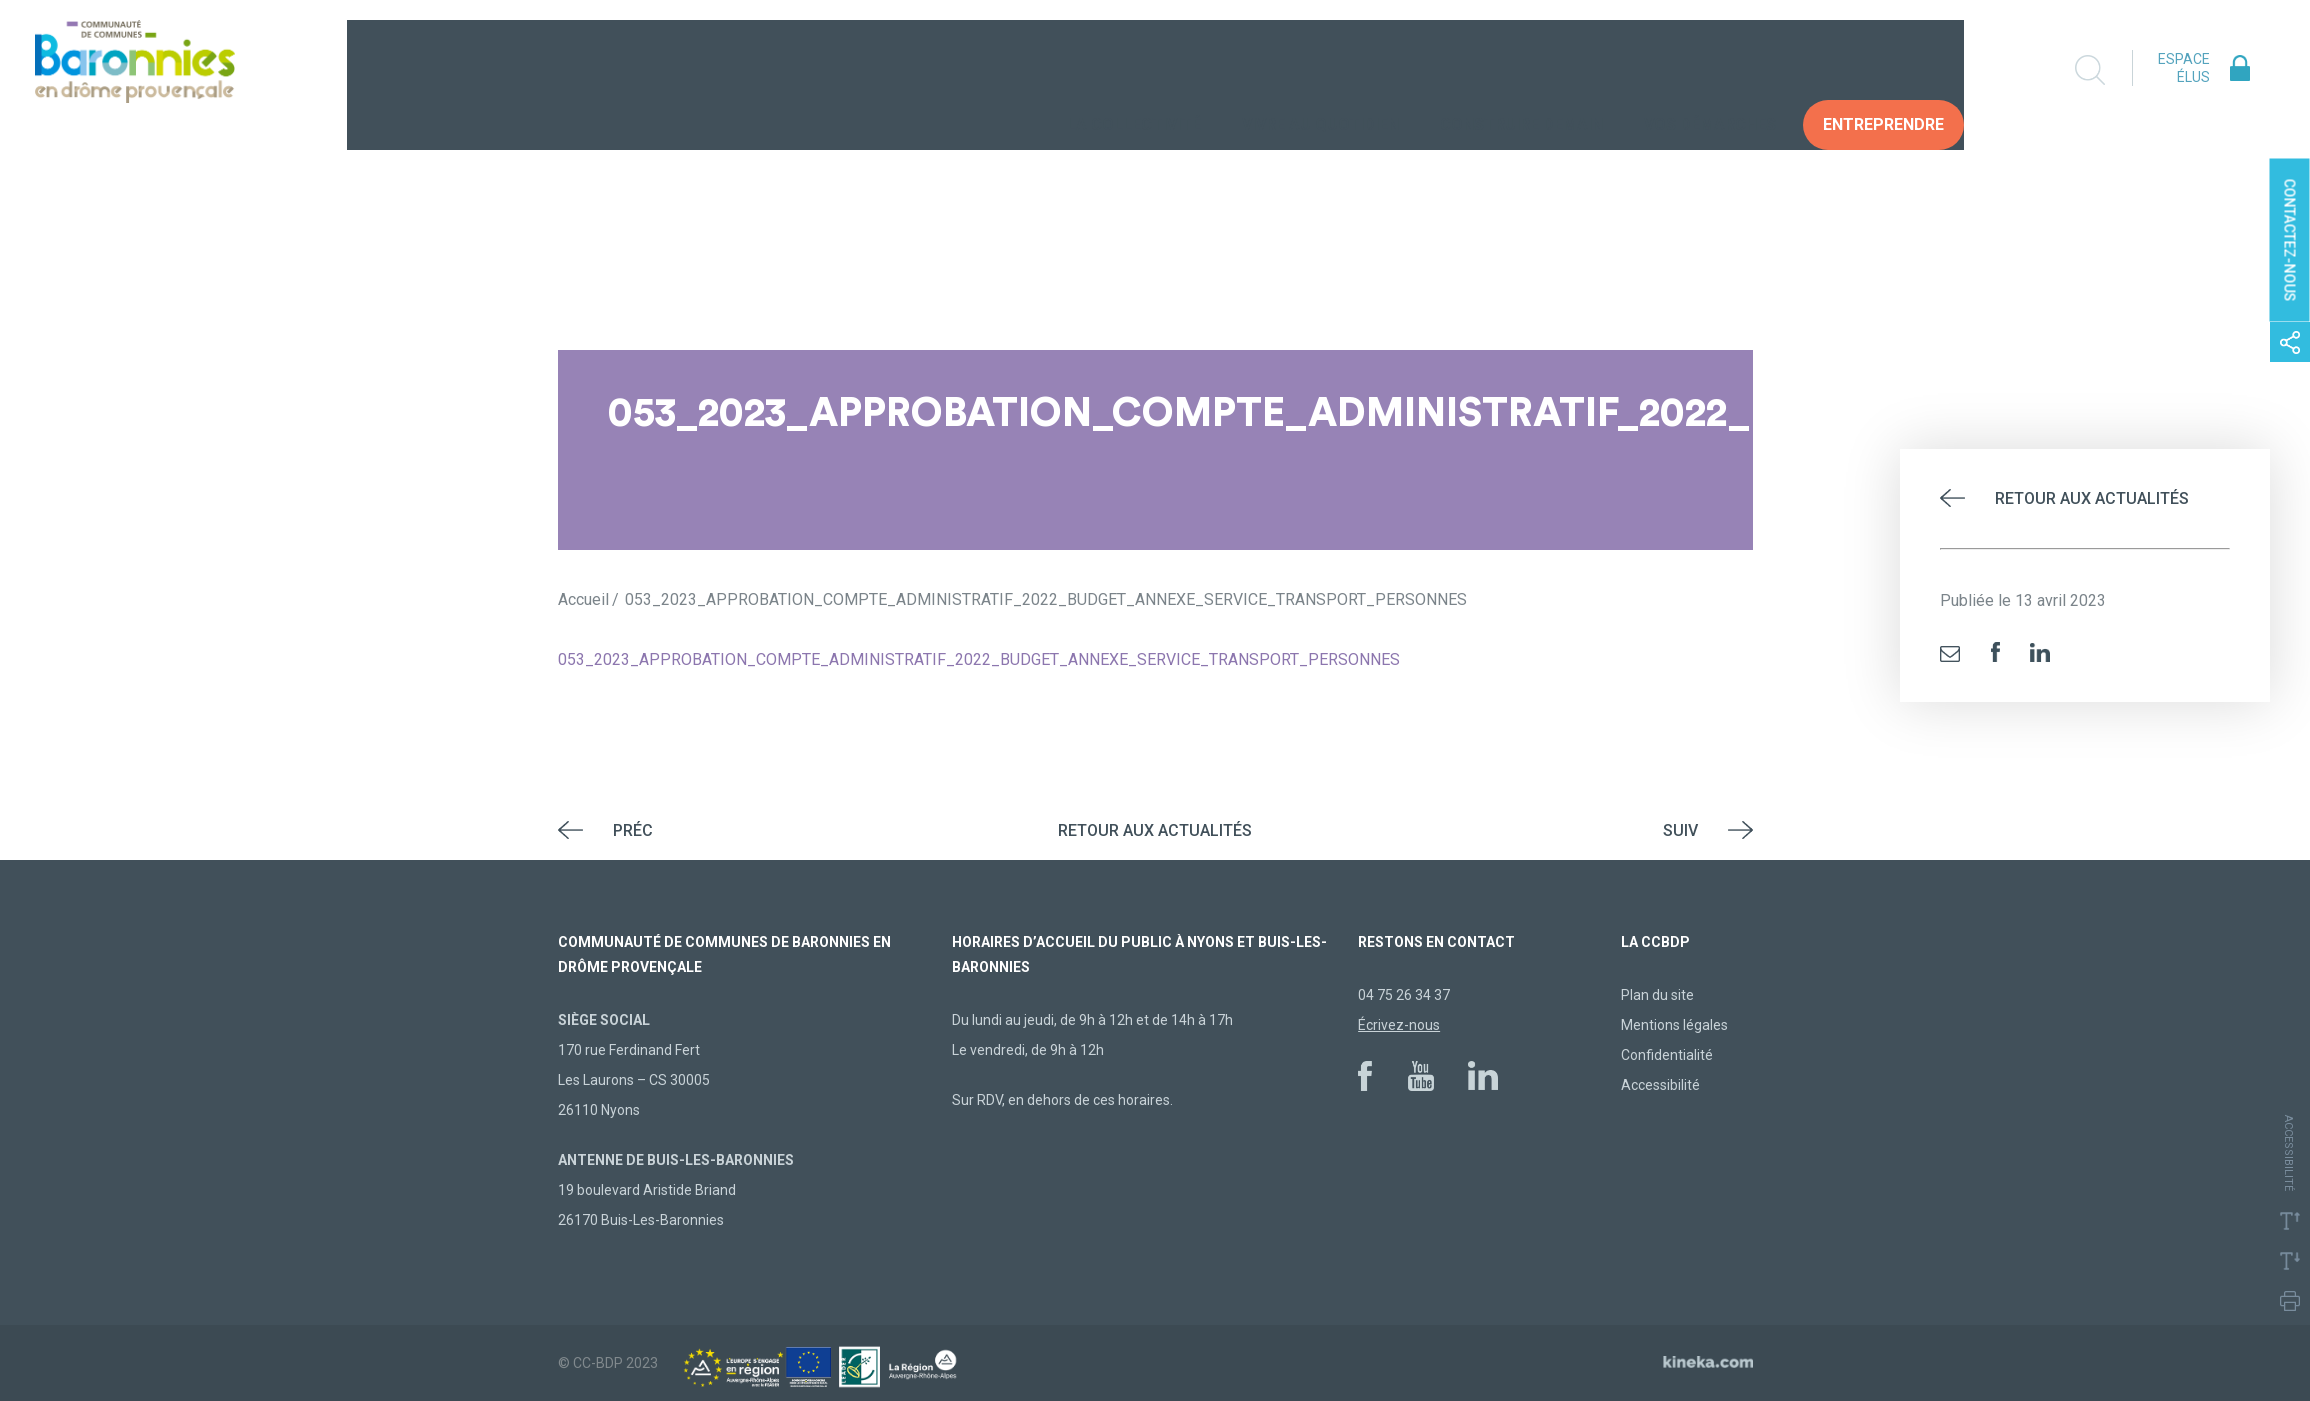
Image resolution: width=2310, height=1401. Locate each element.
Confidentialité (1667, 1055)
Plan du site (1657, 995)
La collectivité (1134, 69)
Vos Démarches (1710, 69)
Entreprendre (1883, 69)
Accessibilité (1660, 1085)
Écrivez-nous (1399, 1025)
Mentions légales (1674, 1025)
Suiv (1680, 830)
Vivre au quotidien (1320, 69)
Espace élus (2184, 68)
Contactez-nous (2290, 240)
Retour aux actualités (2092, 498)
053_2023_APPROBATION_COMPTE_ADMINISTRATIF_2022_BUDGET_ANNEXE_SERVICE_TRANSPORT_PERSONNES (979, 659)
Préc (633, 830)
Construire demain (1521, 69)
